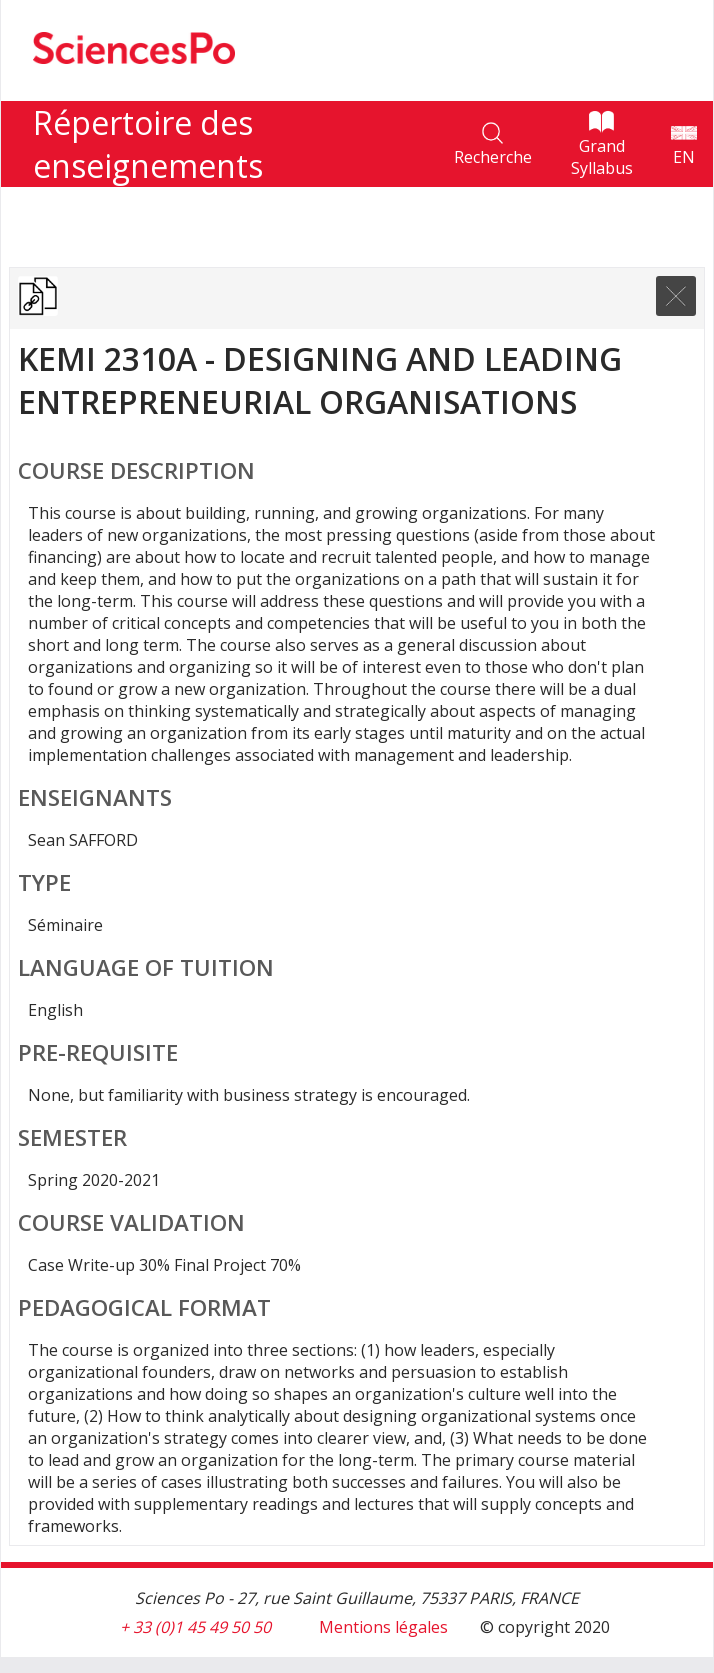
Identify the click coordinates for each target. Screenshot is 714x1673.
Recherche (493, 157)
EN (684, 157)
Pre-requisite (98, 1052)
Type (44, 882)
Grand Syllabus (602, 157)
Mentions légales (383, 1627)
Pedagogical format (144, 1307)
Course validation (131, 1222)
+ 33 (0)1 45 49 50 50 (195, 1627)
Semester (72, 1137)
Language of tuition (146, 967)
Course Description (136, 470)
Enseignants (95, 797)
